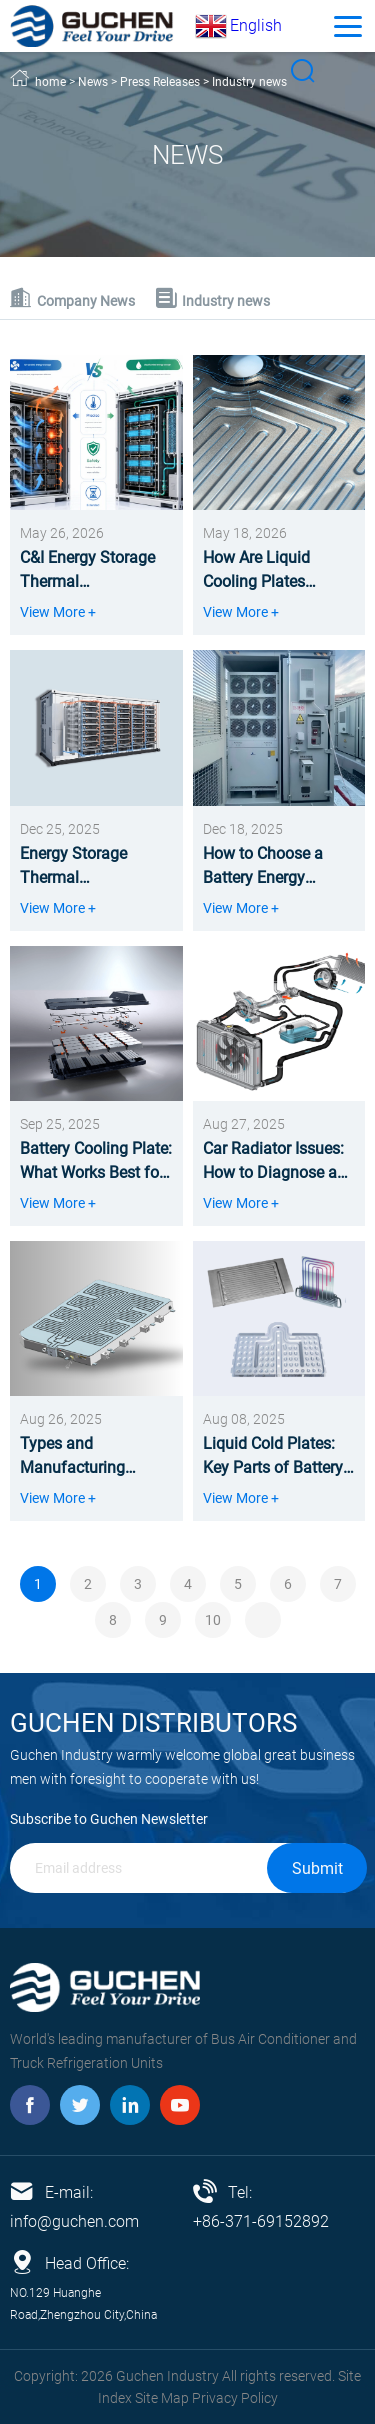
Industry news (249, 82)
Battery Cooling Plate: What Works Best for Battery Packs (96, 1162)
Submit (317, 1868)
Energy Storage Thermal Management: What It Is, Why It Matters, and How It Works (96, 867)
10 (213, 1620)
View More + (58, 612)
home (50, 82)
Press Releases (160, 82)
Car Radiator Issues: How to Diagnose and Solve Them (279, 1162)
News (93, 82)
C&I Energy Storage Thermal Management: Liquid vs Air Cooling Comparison (93, 571)
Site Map (162, 2398)
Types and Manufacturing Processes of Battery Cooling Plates (92, 1457)
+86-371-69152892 (261, 2221)
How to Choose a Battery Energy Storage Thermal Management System (278, 867)
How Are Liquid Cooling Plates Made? (256, 571)
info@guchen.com (74, 2221)
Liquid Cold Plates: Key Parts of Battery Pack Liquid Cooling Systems (273, 1457)
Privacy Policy (235, 2398)
